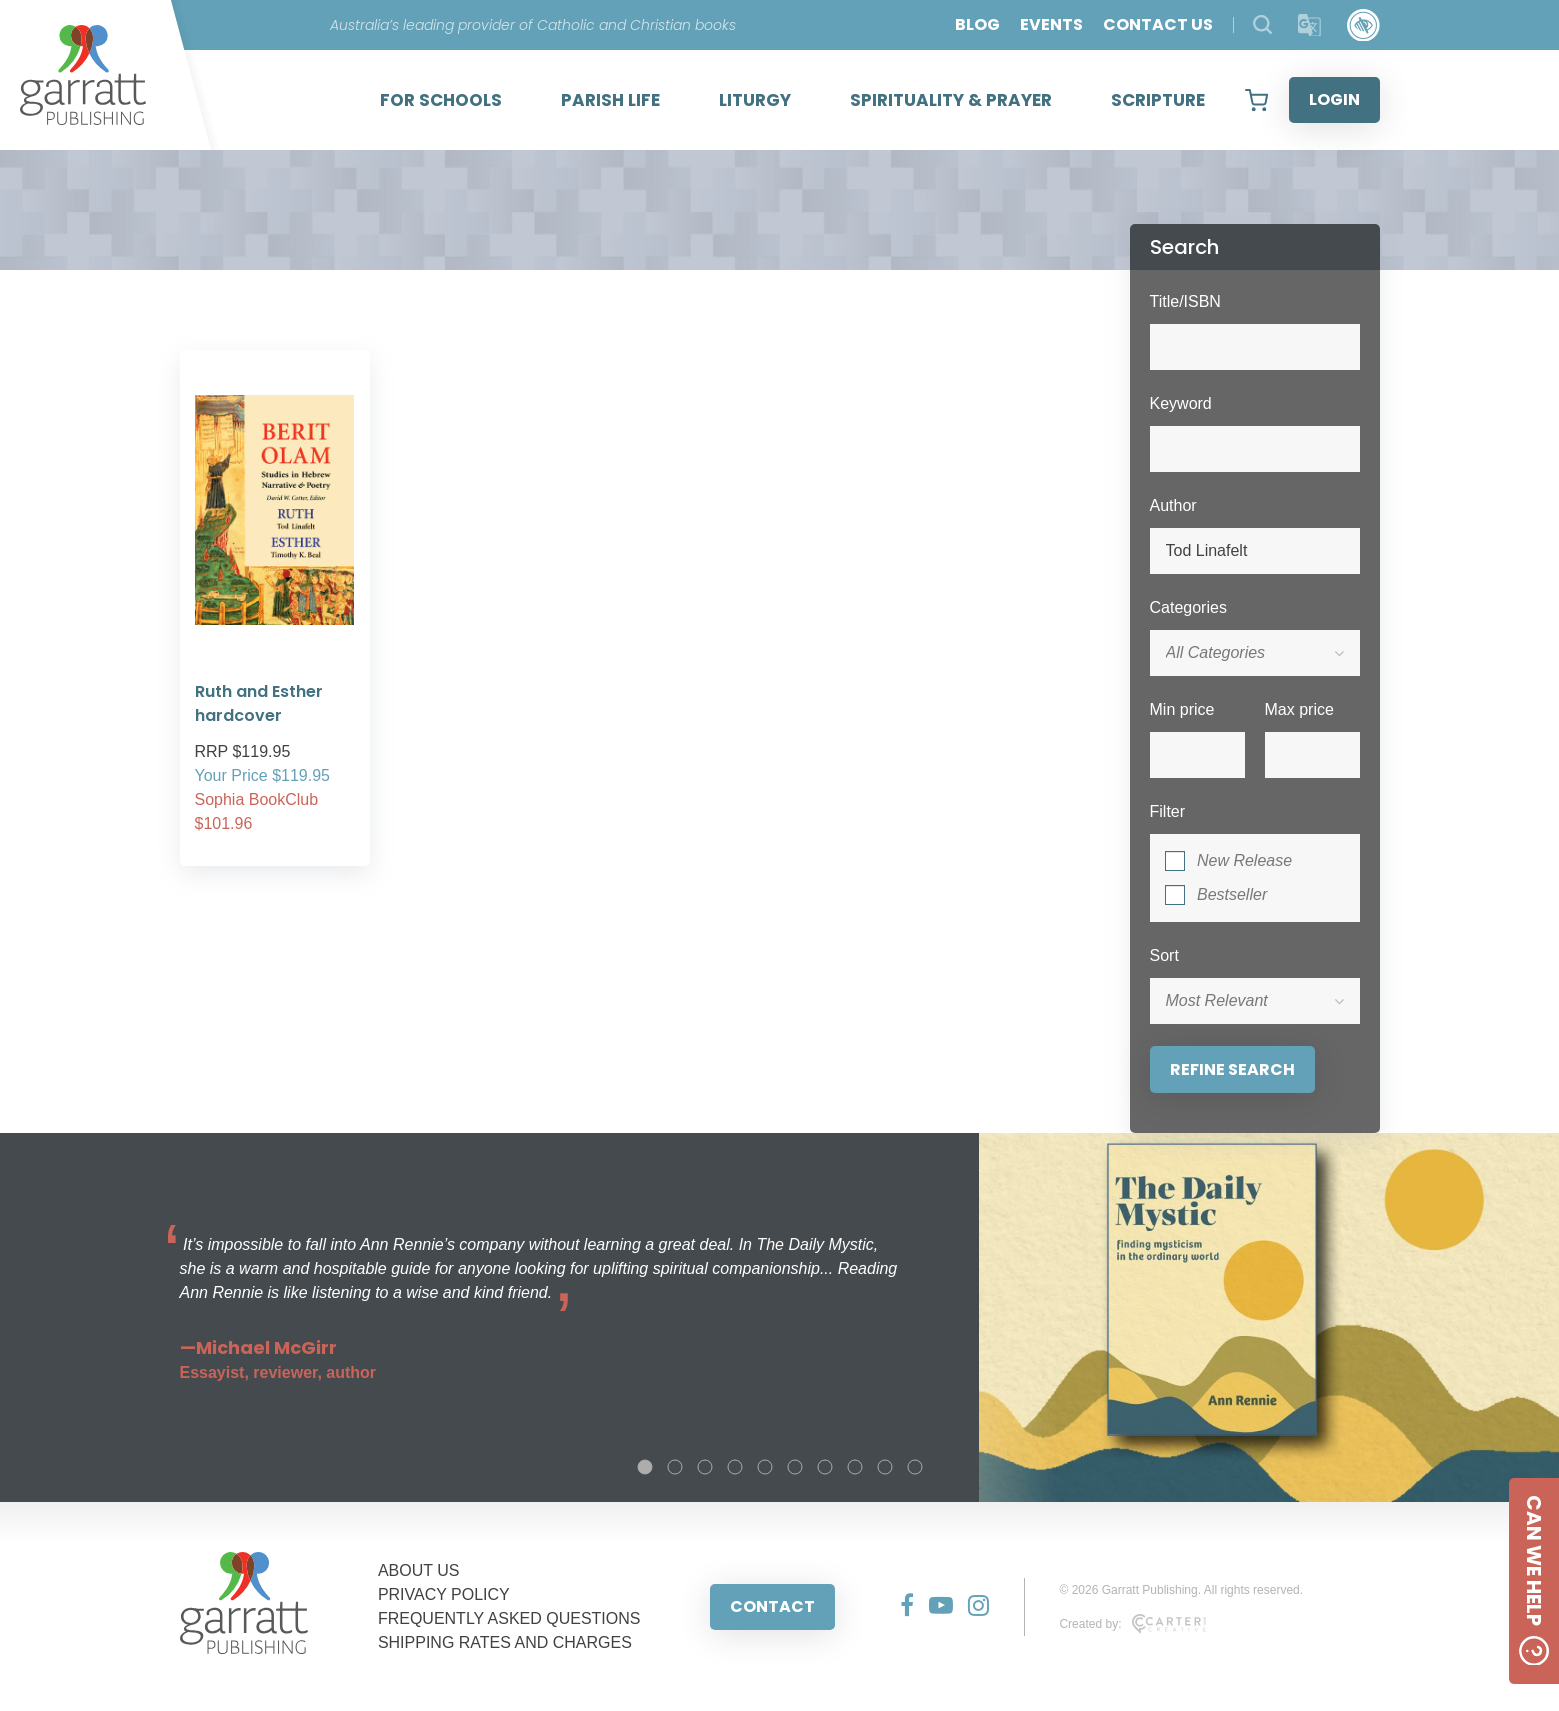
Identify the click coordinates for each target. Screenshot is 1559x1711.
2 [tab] (675, 1467)
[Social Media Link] (899, 1607)
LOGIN (1334, 99)
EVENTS (1051, 24)
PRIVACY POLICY (444, 1594)
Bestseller (1232, 894)
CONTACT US (1158, 24)
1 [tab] (645, 1467)
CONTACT (772, 1606)
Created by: (1132, 1624)
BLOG (977, 24)
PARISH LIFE (610, 100)
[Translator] (1309, 25)
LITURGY (755, 100)
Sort (1164, 955)
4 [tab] (735, 1467)
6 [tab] (795, 1467)
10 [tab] (915, 1467)
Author (1173, 505)
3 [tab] (705, 1467)
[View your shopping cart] (1256, 100)
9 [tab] (885, 1467)
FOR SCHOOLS (441, 100)
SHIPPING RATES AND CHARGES (505, 1642)
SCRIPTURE (1158, 100)
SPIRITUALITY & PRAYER (951, 100)
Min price (1182, 709)
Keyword (1181, 403)
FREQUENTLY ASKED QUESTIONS (509, 1618)
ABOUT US (419, 1570)
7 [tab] (825, 1467)
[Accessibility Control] (1363, 25)
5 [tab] (765, 1467)
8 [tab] (855, 1467)
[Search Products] (1262, 24)
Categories (1188, 607)
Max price (1299, 709)
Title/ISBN (1185, 301)
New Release (1244, 860)
